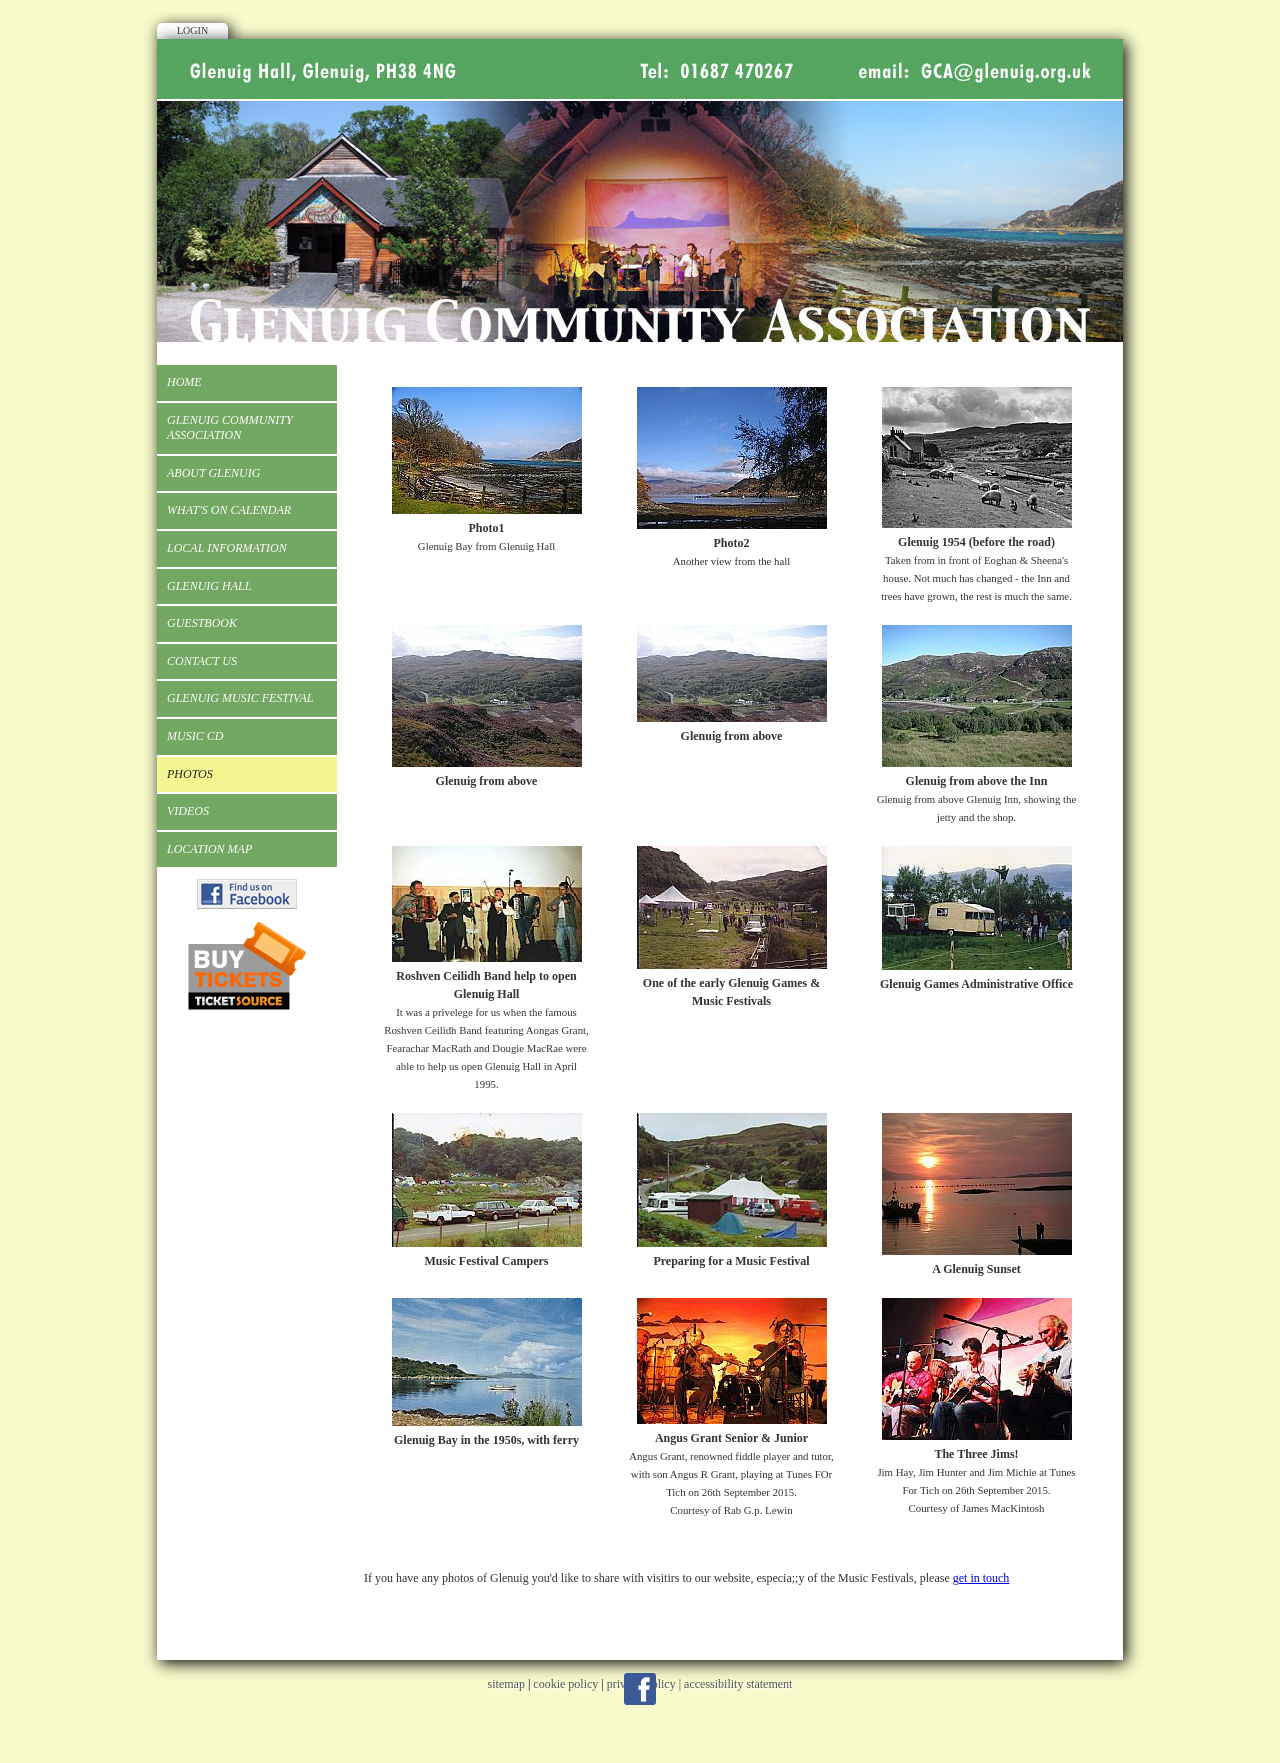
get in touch (981, 1578)
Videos (188, 811)
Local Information (227, 548)
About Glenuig (213, 473)
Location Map (209, 849)
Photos (190, 774)
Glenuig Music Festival (240, 698)
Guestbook (202, 623)
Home (184, 382)
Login (192, 30)
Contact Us (202, 661)
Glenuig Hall (209, 586)
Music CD (195, 736)
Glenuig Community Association (230, 428)
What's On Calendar (229, 510)
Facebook (640, 1689)
